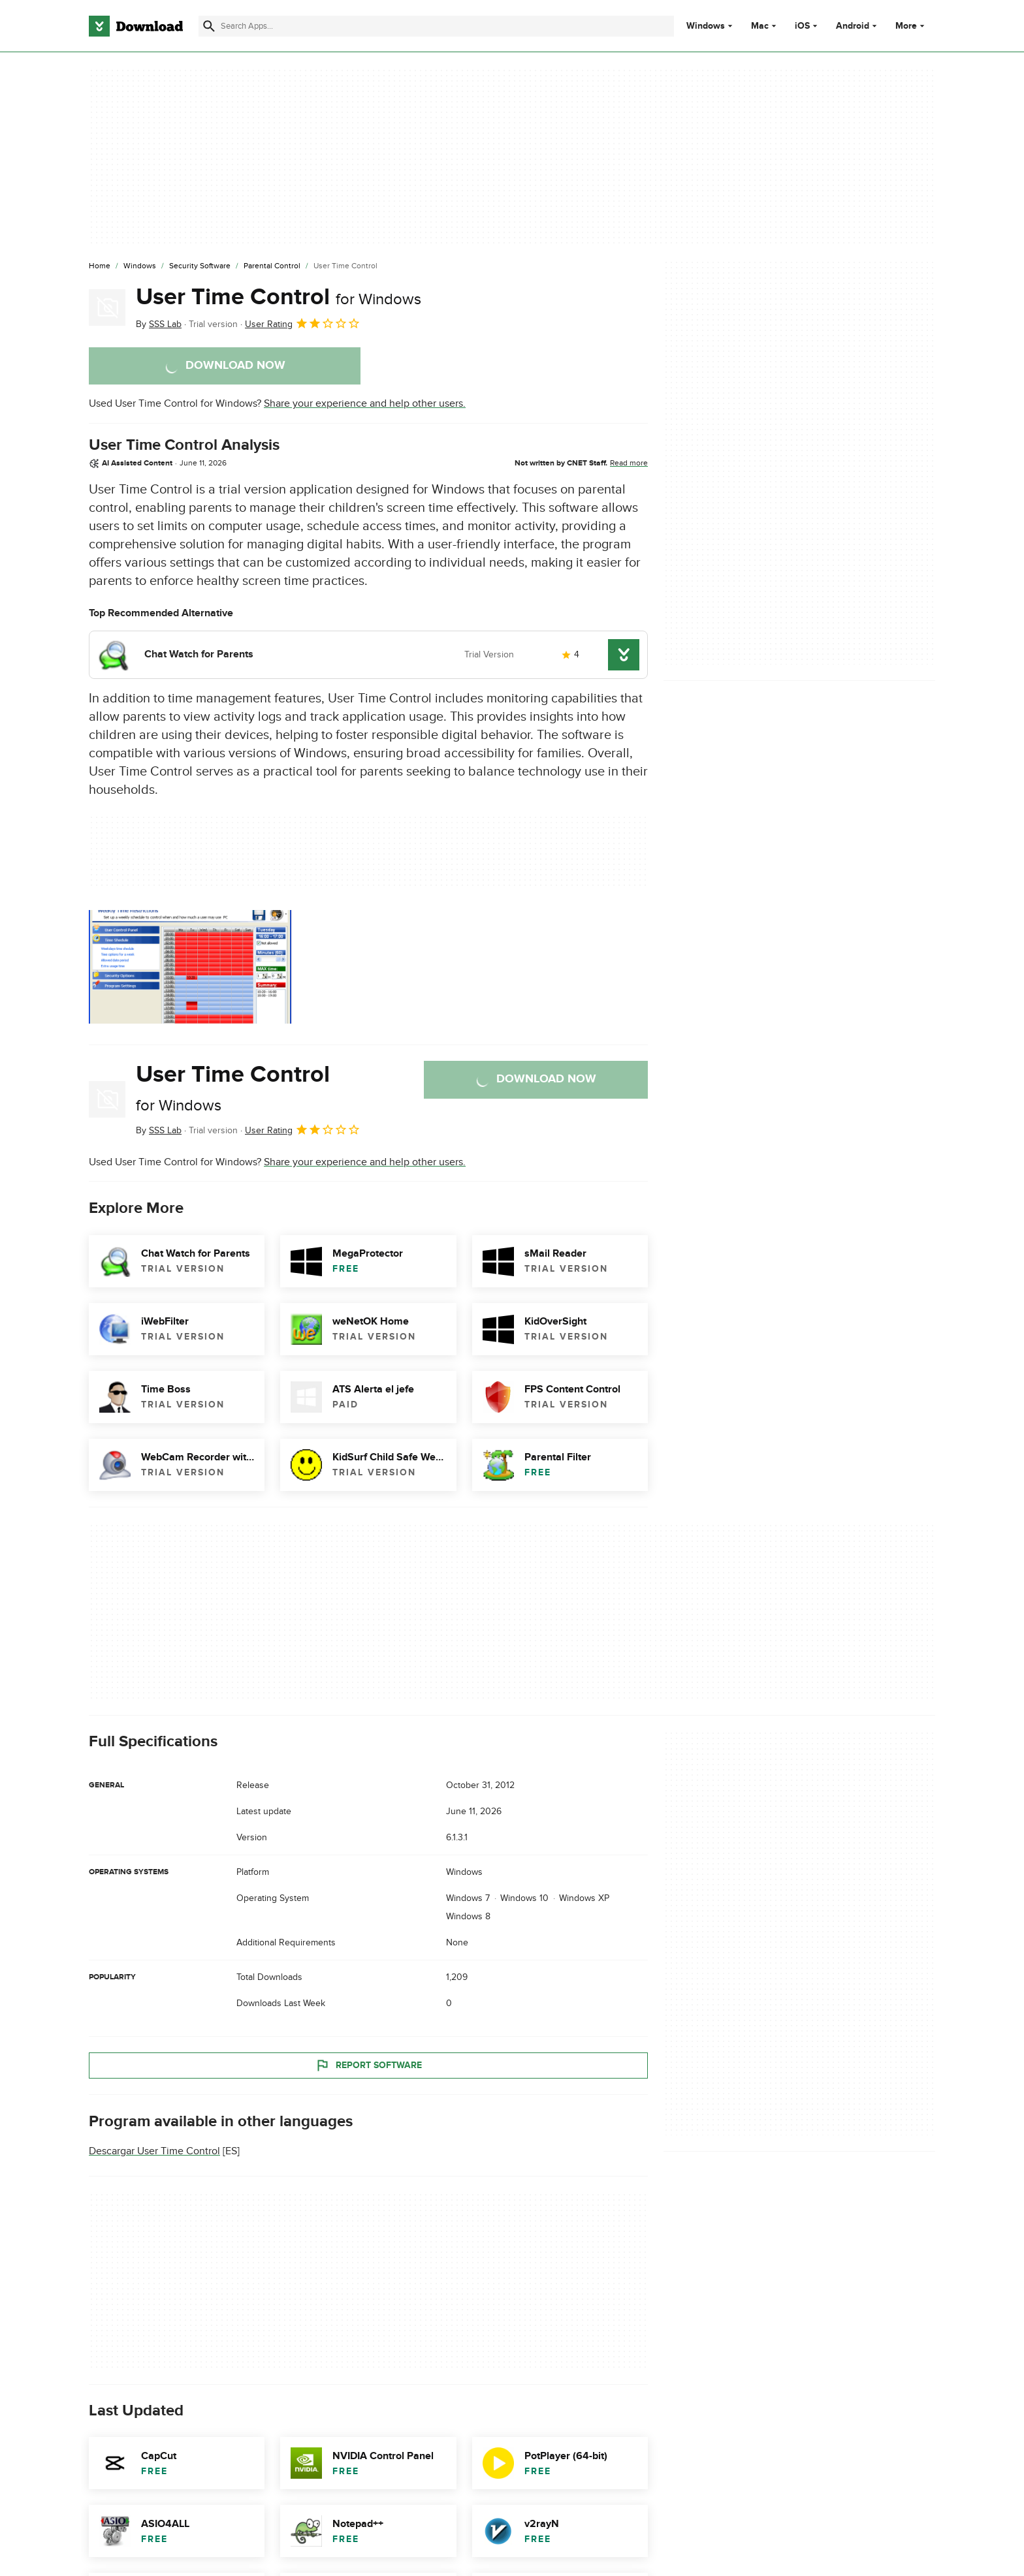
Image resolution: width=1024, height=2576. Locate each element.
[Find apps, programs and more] (436, 26)
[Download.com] (136, 26)
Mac (760, 26)
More (911, 25)
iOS (802, 26)
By (159, 324)
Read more (629, 462)
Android (852, 26)
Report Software (368, 2065)
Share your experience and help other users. (365, 403)
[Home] (99, 266)
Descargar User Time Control (154, 2151)
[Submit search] (209, 26)
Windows (705, 26)
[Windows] (139, 266)
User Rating (302, 323)
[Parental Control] (272, 266)
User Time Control (278, 297)
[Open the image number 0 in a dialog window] (190, 967)
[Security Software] (200, 266)
